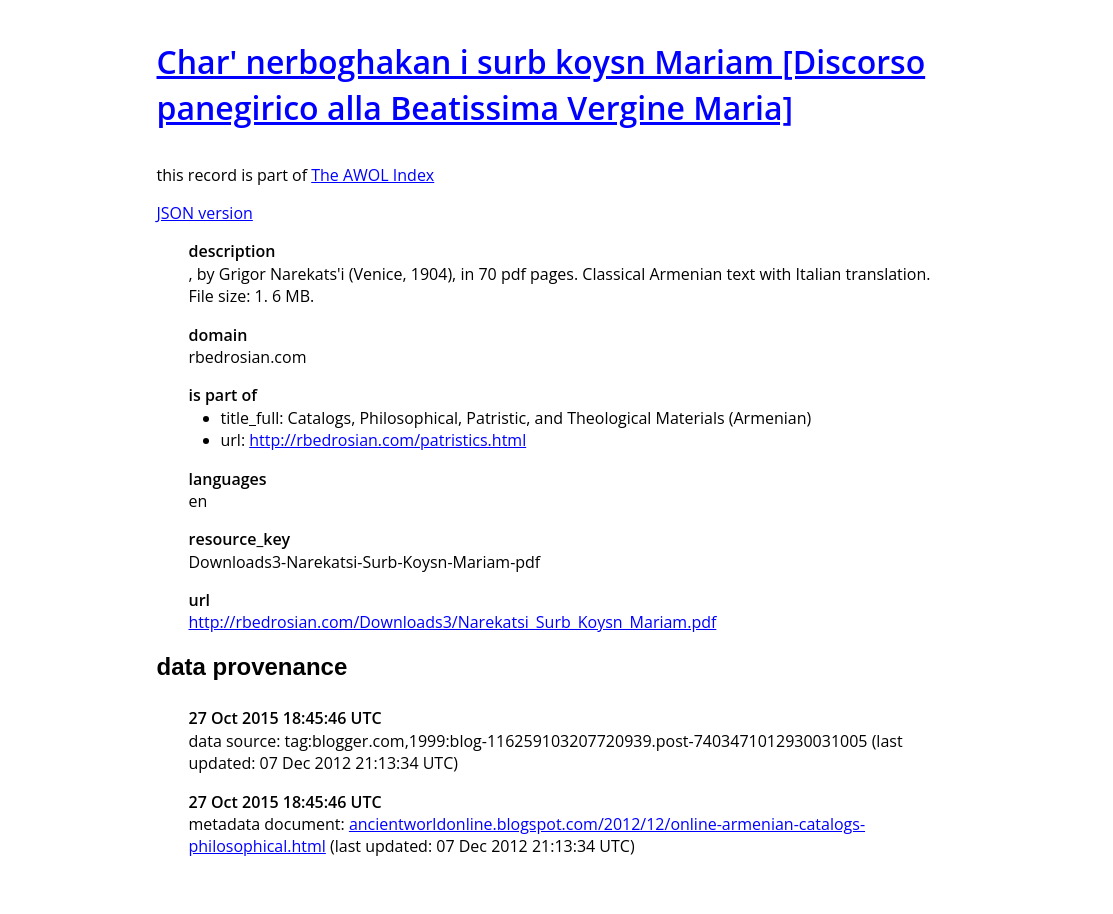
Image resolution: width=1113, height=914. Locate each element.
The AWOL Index (372, 175)
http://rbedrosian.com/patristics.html (387, 440)
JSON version (205, 213)
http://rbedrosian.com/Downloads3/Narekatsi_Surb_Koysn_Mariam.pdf (453, 622)
